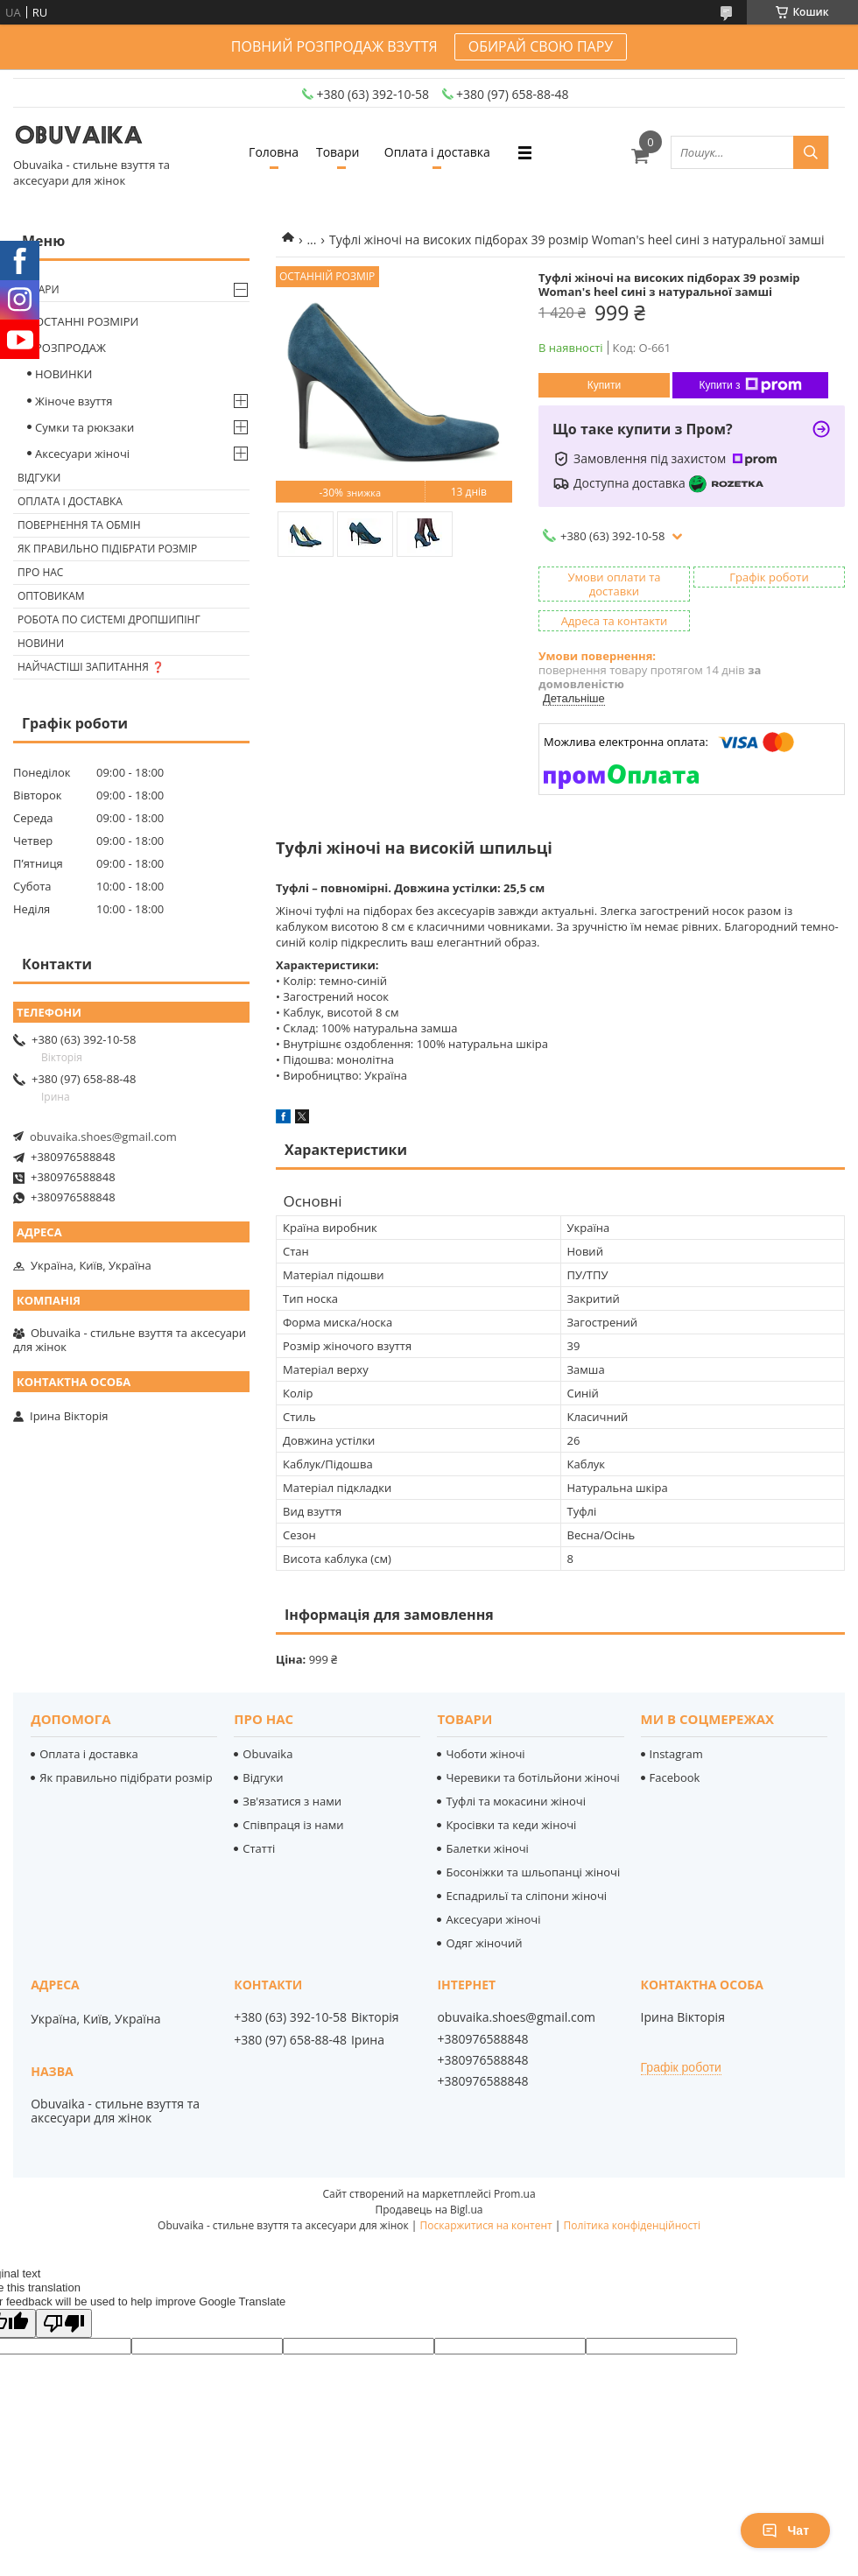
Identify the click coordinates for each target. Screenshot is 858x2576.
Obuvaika (267, 1754)
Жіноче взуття (74, 401)
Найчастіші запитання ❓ (91, 666)
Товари (337, 152)
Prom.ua (515, 2193)
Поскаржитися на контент (486, 2225)
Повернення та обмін (79, 524)
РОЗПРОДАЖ (70, 347)
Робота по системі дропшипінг (109, 619)
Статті (259, 1848)
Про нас (40, 572)
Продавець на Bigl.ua (428, 2209)
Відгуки (39, 477)
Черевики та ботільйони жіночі (532, 1777)
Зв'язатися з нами (292, 1801)
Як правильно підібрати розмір (107, 548)
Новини (41, 643)
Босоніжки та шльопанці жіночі (533, 1872)
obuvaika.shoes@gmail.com (103, 1137)
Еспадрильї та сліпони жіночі (526, 1896)
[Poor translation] (64, 2323)
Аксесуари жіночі (82, 453)
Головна (274, 152)
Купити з (750, 385)
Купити (604, 385)
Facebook (675, 1777)
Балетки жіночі (487, 1848)
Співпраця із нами (293, 1825)
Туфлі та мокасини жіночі (516, 1801)
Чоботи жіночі (485, 1754)
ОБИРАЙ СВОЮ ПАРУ (541, 46)
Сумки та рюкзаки (84, 427)
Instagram (676, 1754)
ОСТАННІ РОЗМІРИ (86, 321)
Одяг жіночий (484, 1943)
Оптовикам (51, 595)
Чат (785, 2530)
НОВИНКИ (63, 374)
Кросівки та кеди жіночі (511, 1825)
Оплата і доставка (437, 152)
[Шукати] (810, 152)
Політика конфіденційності (632, 2225)
